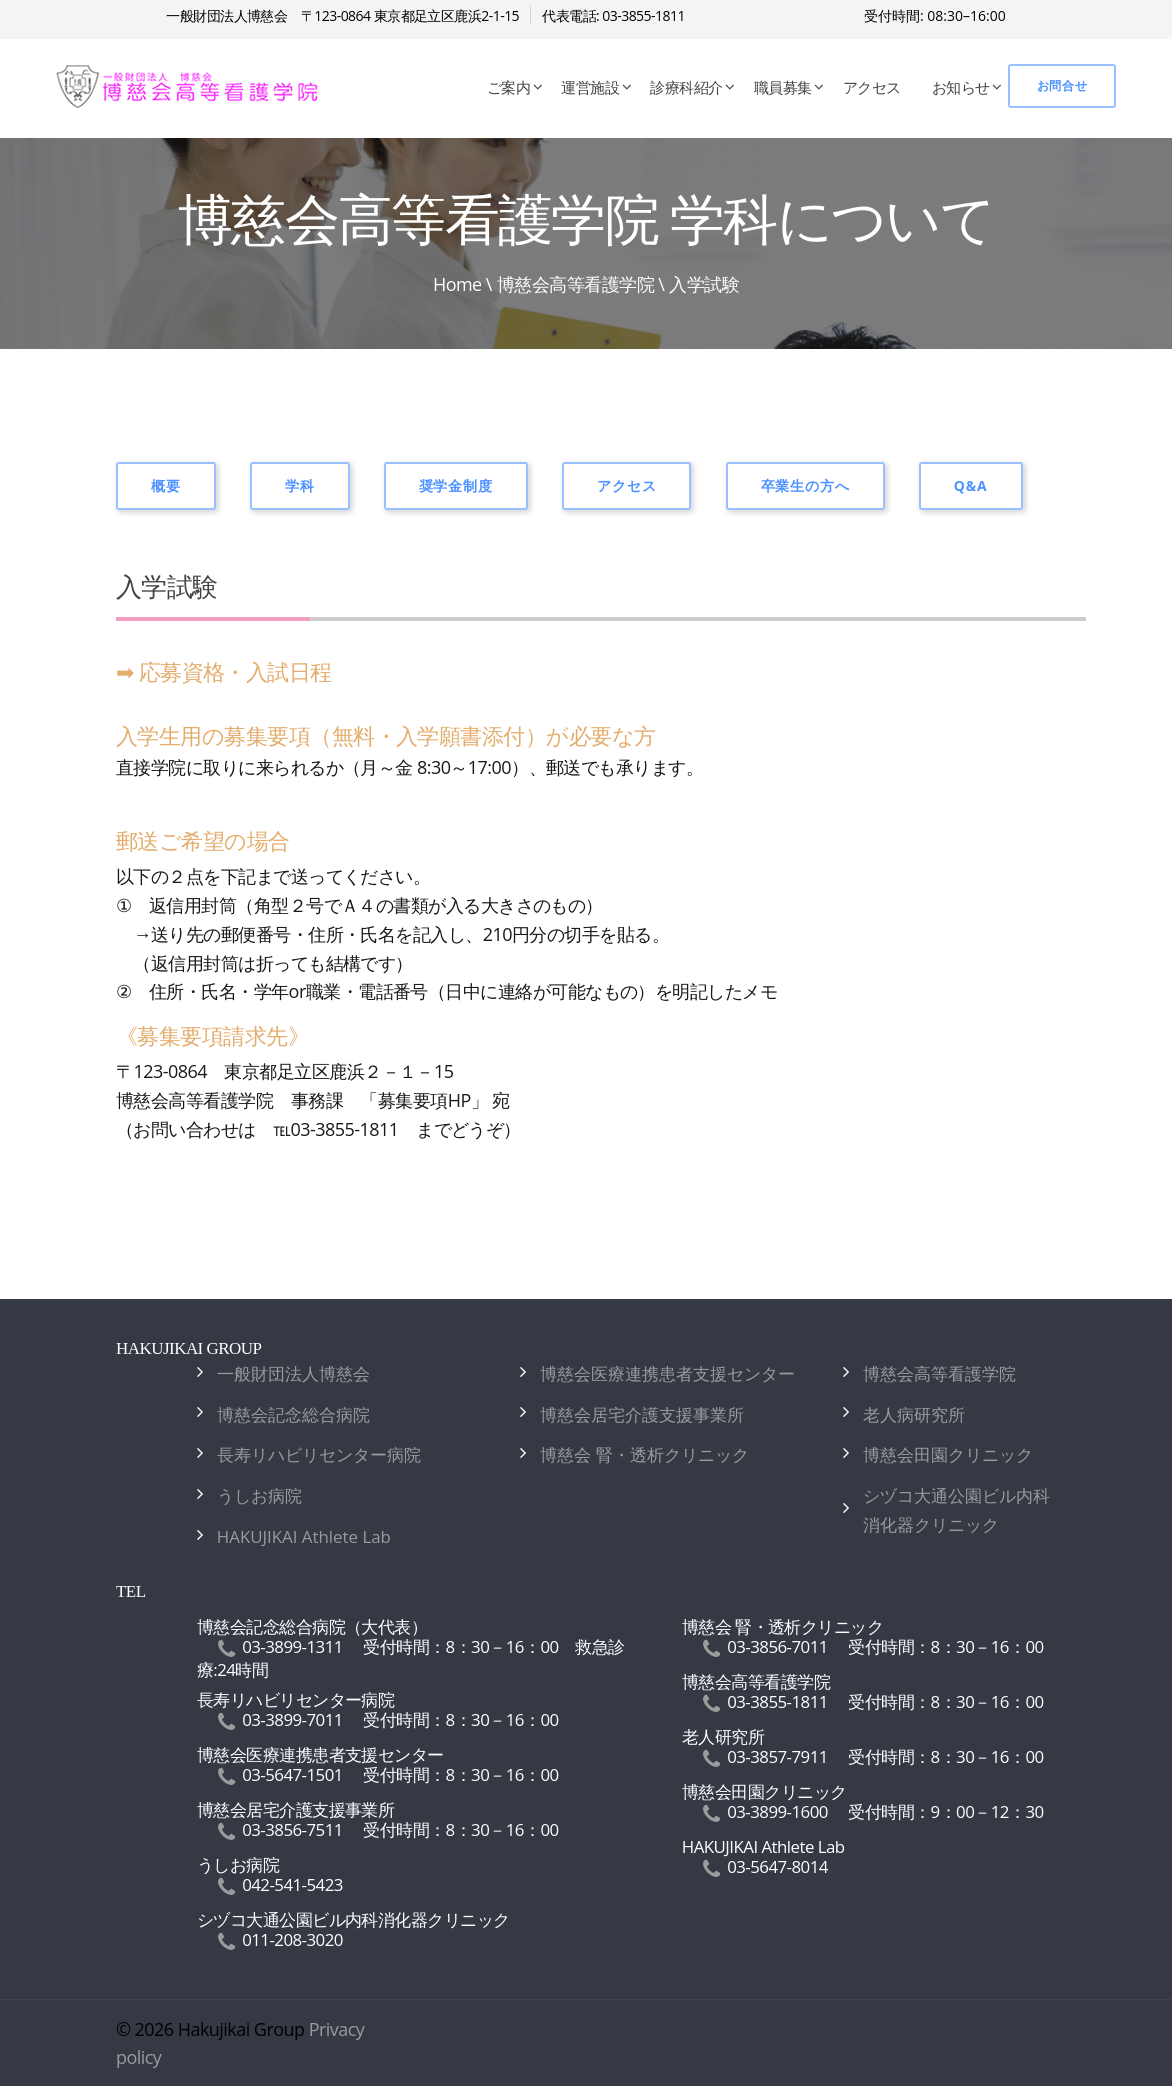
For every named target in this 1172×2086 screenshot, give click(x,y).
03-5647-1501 (292, 1774)
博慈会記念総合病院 (293, 1414)
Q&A (971, 485)
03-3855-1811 (777, 1701)
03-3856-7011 (777, 1646)
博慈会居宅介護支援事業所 (642, 1414)
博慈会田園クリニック (948, 1454)
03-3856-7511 (292, 1829)
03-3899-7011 (292, 1719)
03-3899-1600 (777, 1811)
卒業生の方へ (805, 485)
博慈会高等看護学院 (575, 284)
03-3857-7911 (777, 1756)
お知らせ (961, 87)
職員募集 (783, 87)
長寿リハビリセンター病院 (319, 1454)
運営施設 (590, 87)
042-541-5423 (292, 1884)
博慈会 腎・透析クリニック (644, 1454)
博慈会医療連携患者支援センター (667, 1373)
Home (457, 284)
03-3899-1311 (292, 1646)
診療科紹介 (686, 87)
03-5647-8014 (777, 1866)
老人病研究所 (914, 1414)
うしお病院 (259, 1495)
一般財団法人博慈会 (293, 1373)
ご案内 (508, 87)
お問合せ (1062, 85)
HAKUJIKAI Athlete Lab (304, 1536)
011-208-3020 (292, 1939)
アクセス (872, 87)
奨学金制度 (456, 485)
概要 (166, 485)
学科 (300, 485)
